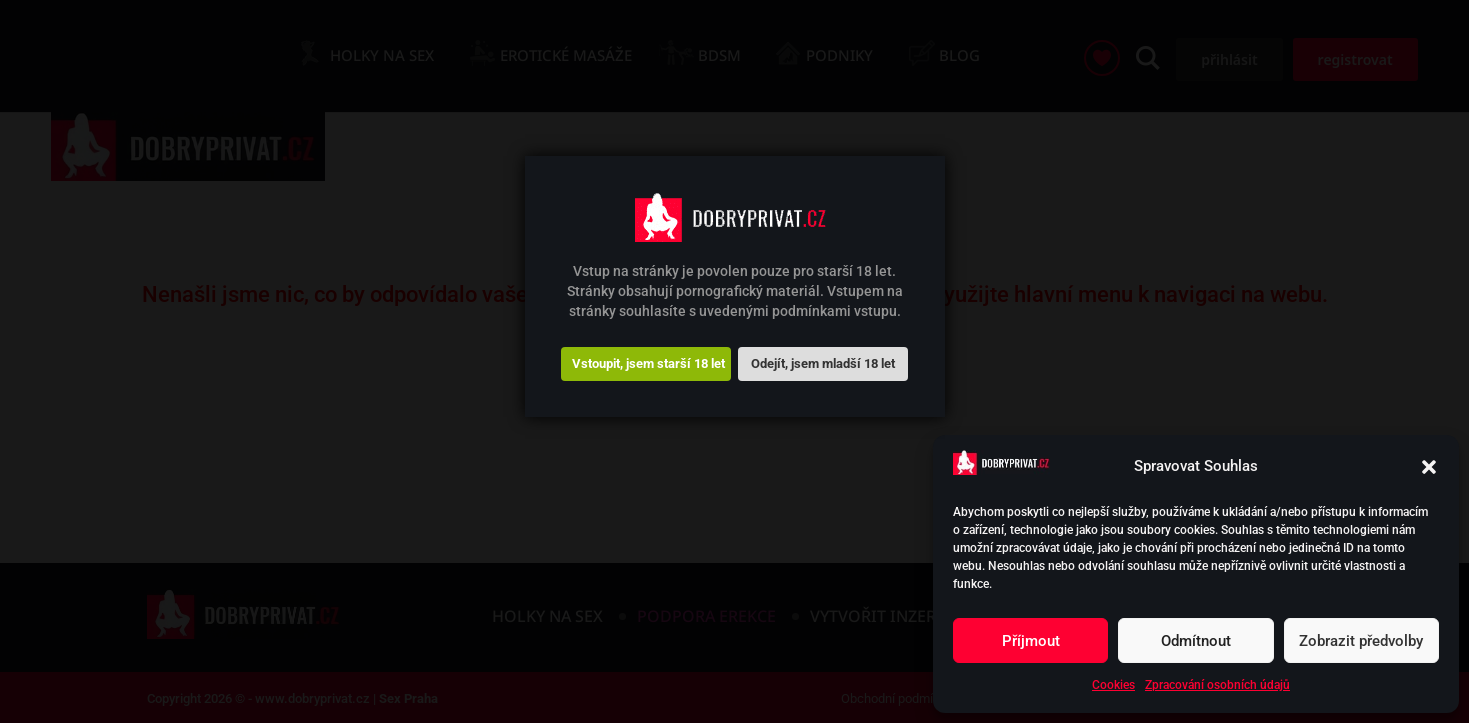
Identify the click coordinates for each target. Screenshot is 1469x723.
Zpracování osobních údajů (1217, 685)
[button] (1429, 467)
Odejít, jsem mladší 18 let (823, 363)
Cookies (1113, 685)
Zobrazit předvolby (1361, 641)
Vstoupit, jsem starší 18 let (648, 363)
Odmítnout (1196, 641)
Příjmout (1031, 641)
